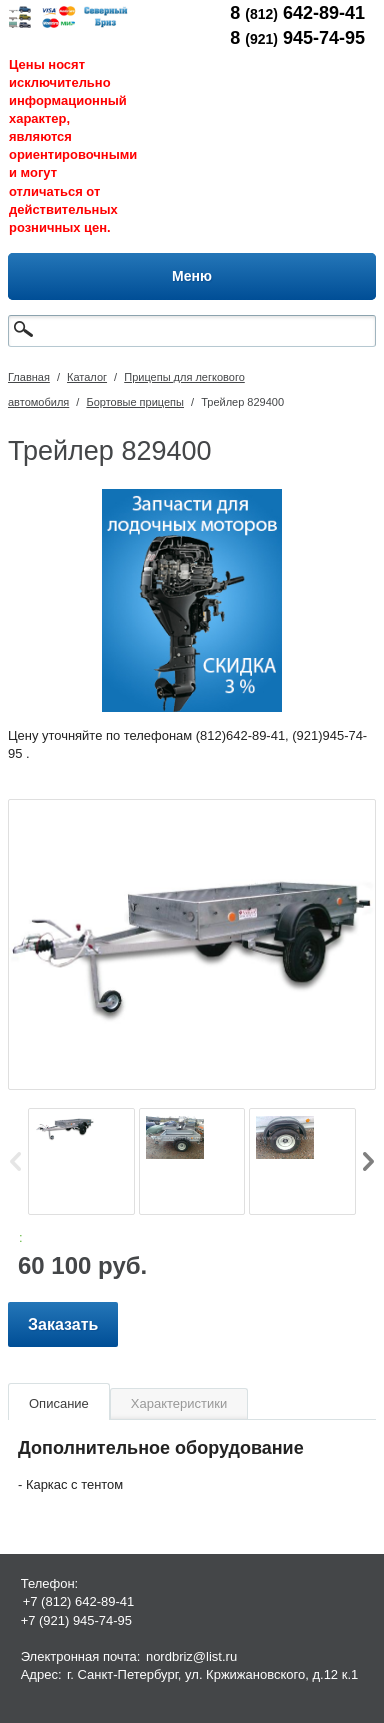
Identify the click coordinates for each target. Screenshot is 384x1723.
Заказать (63, 1324)
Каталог (87, 377)
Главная (29, 377)
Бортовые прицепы (135, 402)
